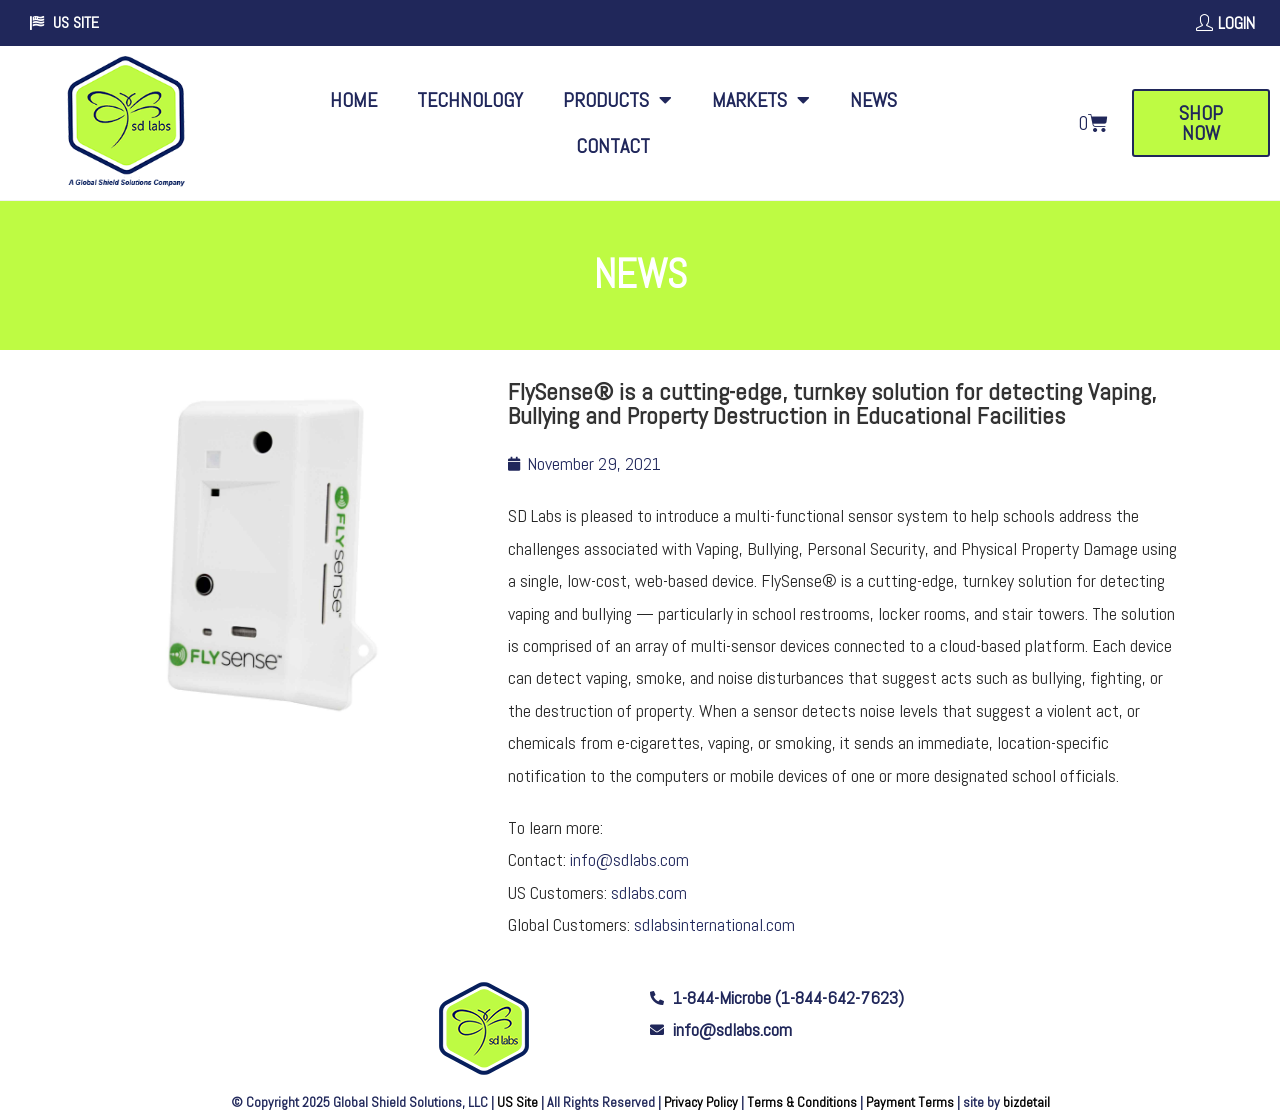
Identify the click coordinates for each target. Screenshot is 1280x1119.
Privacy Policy (701, 1102)
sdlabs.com (649, 892)
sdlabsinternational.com (714, 924)
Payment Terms (910, 1102)
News (873, 100)
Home (353, 100)
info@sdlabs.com (629, 859)
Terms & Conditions (802, 1102)
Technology (470, 100)
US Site (517, 1102)
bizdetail (1026, 1102)
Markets (761, 100)
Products (617, 100)
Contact (613, 146)
